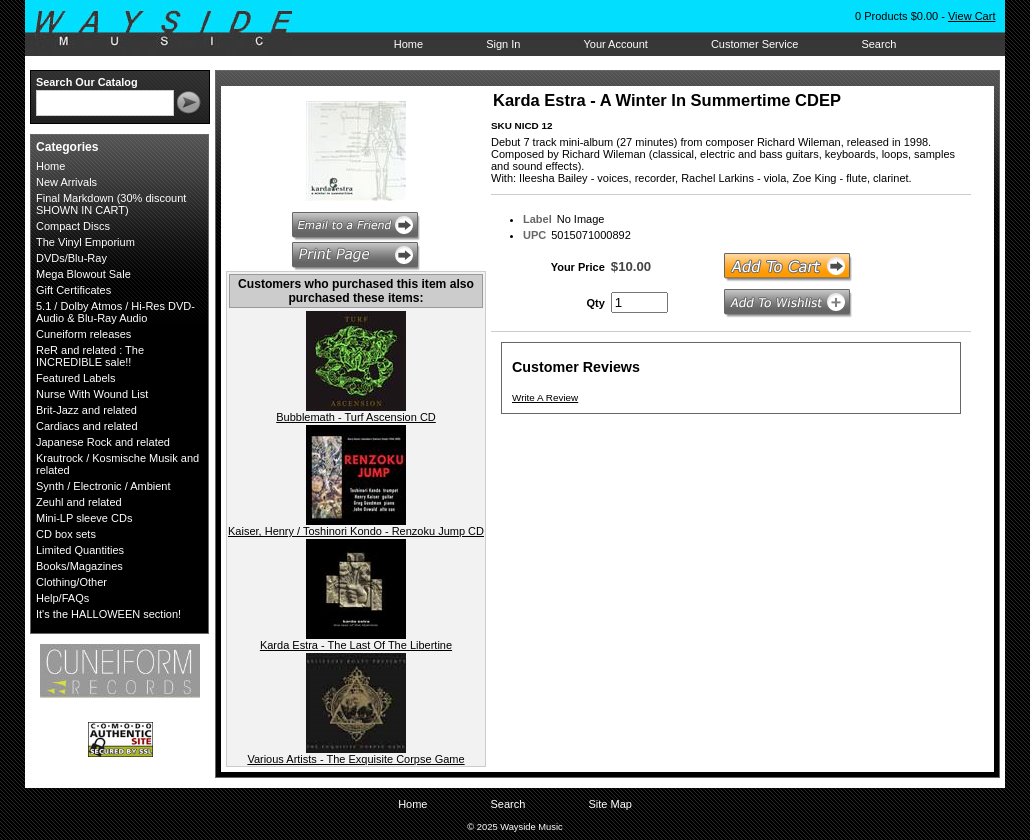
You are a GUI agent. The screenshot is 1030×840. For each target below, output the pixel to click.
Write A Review (545, 397)
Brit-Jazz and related (86, 410)
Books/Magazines (79, 566)
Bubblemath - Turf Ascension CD (356, 417)
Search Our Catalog (87, 82)
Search (878, 44)
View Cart (971, 16)
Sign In (503, 44)
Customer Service (754, 44)
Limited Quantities (80, 550)
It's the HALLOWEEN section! (108, 614)
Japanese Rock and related (103, 442)
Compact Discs (73, 226)
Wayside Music (173, 29)
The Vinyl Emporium (85, 242)
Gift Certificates (73, 290)
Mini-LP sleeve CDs (84, 518)
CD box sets (66, 534)
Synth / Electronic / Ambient (103, 486)
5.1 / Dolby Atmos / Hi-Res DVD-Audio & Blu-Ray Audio (115, 312)
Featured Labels (76, 378)
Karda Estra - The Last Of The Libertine (356, 645)
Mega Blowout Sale (83, 274)
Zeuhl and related (79, 502)
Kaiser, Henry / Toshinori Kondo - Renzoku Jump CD (356, 531)
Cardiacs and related (87, 426)
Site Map (609, 804)
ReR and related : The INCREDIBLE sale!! (90, 356)
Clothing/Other (71, 582)
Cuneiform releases (83, 334)
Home (408, 44)
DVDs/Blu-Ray (71, 258)
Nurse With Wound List (92, 394)
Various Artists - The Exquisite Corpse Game (355, 759)
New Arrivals (66, 182)
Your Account (615, 44)
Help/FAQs (62, 598)
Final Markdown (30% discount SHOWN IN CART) (111, 204)
